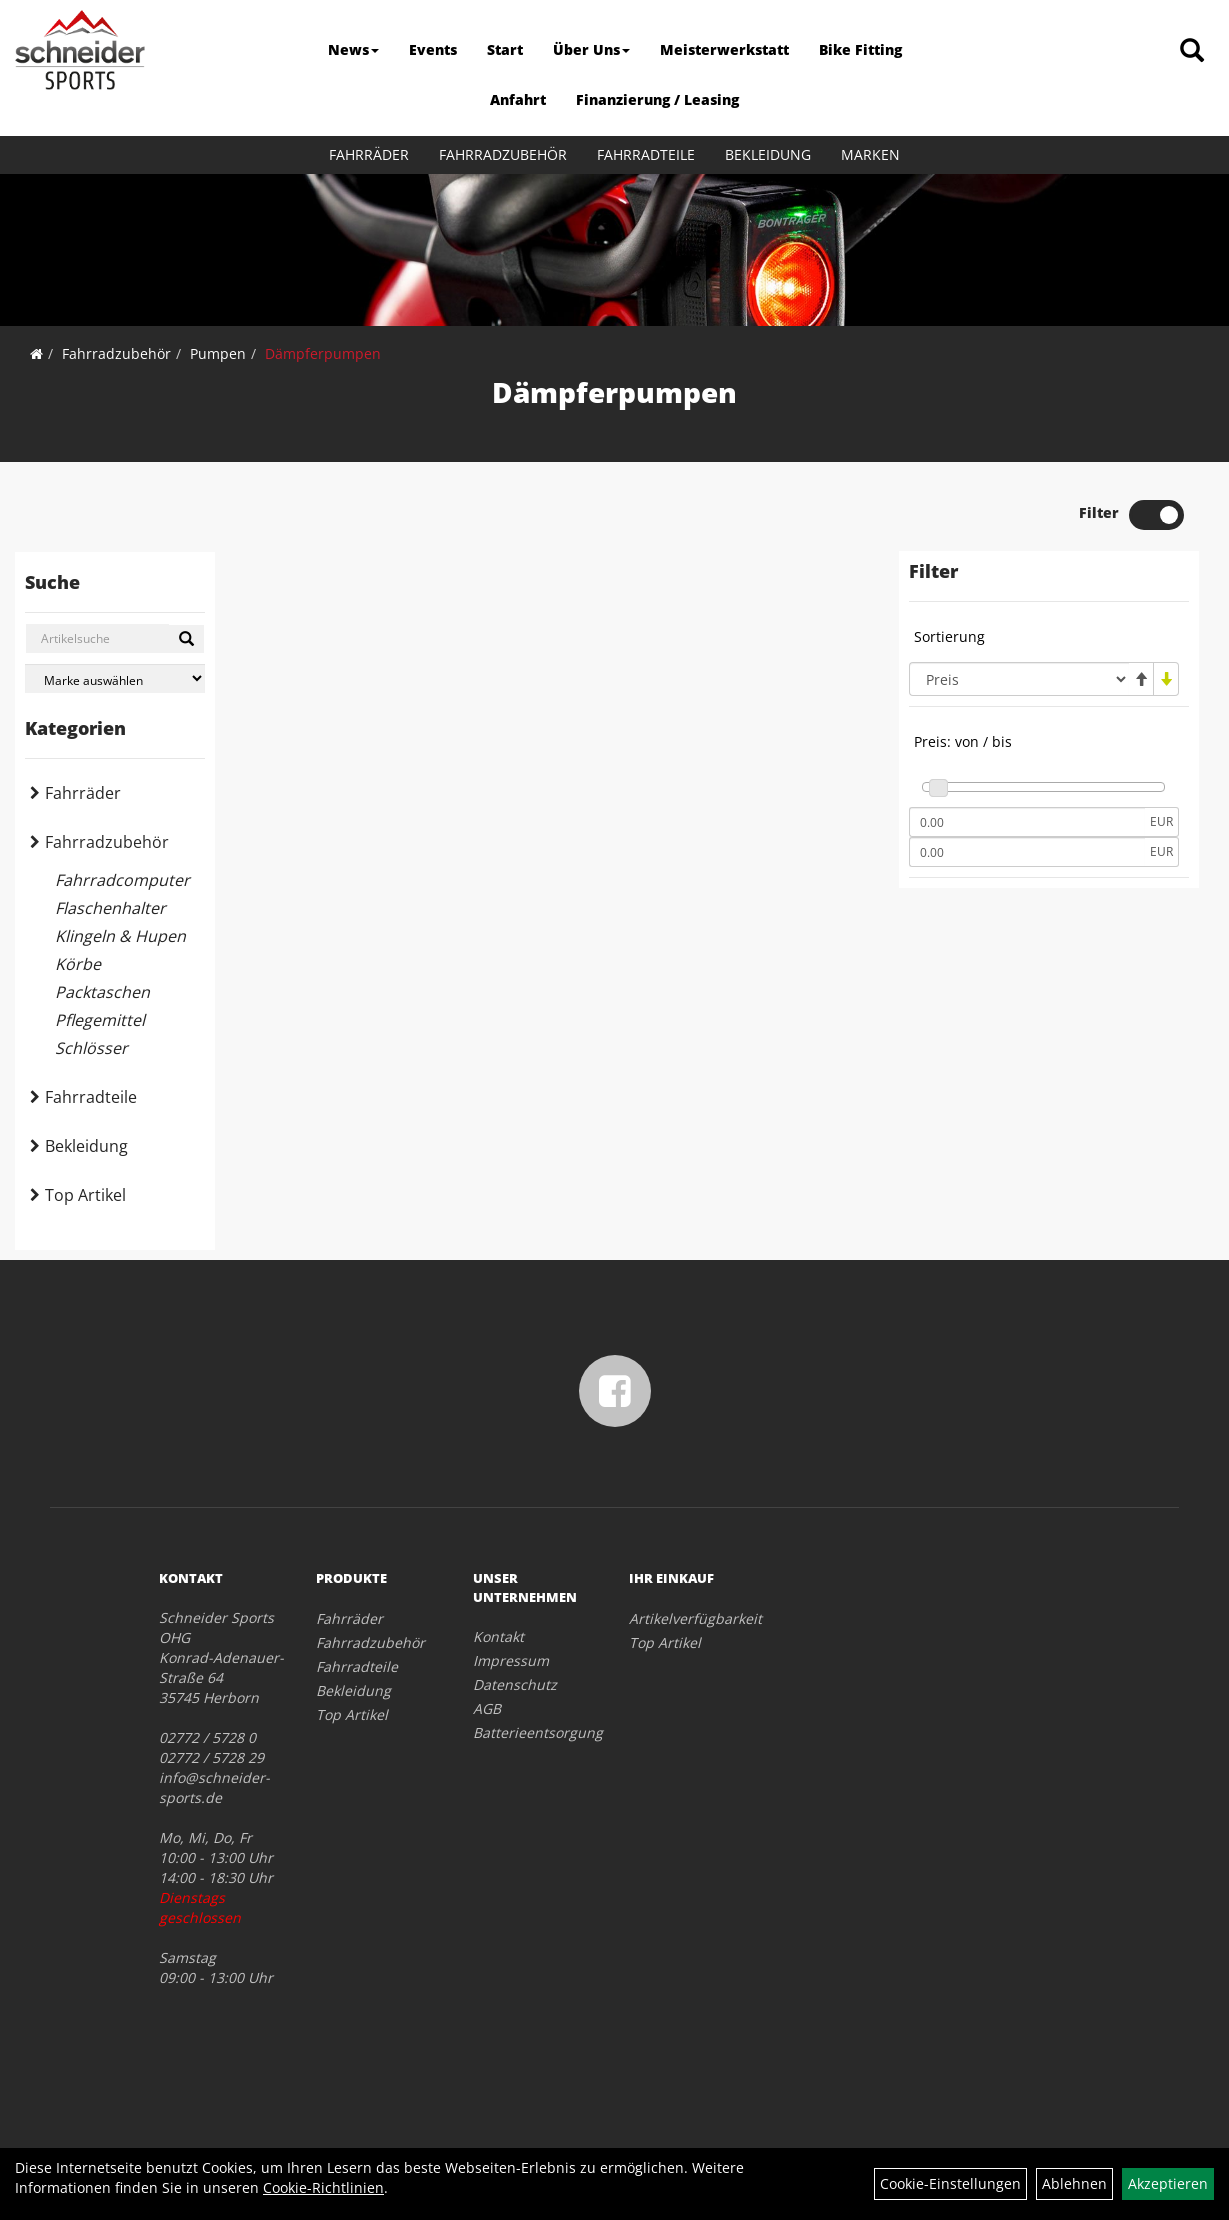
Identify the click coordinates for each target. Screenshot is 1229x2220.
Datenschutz (515, 1684)
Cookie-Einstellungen (950, 2183)
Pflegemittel (100, 1020)
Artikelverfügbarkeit (685, 1618)
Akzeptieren (1168, 2183)
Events (433, 49)
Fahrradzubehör (503, 154)
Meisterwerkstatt (724, 49)
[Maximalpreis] (1027, 852)
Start (505, 49)
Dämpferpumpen (323, 353)
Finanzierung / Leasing (657, 99)
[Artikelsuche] (1192, 51)
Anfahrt (518, 99)
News (353, 49)
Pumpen (218, 353)
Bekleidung (768, 154)
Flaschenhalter (110, 908)
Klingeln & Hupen (120, 936)
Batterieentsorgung (529, 1732)
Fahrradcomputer (122, 880)
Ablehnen (1074, 2183)
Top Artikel (85, 1195)
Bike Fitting (860, 49)
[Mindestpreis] (1027, 822)
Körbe (78, 964)
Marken (870, 154)
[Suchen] (186, 639)
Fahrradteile (646, 154)
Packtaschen (102, 992)
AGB (487, 1708)
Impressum (511, 1660)
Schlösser (91, 1048)
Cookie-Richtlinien (323, 2187)
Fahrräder (369, 154)
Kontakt (498, 1636)
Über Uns (591, 49)
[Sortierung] (1019, 679)
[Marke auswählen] (115, 678)
